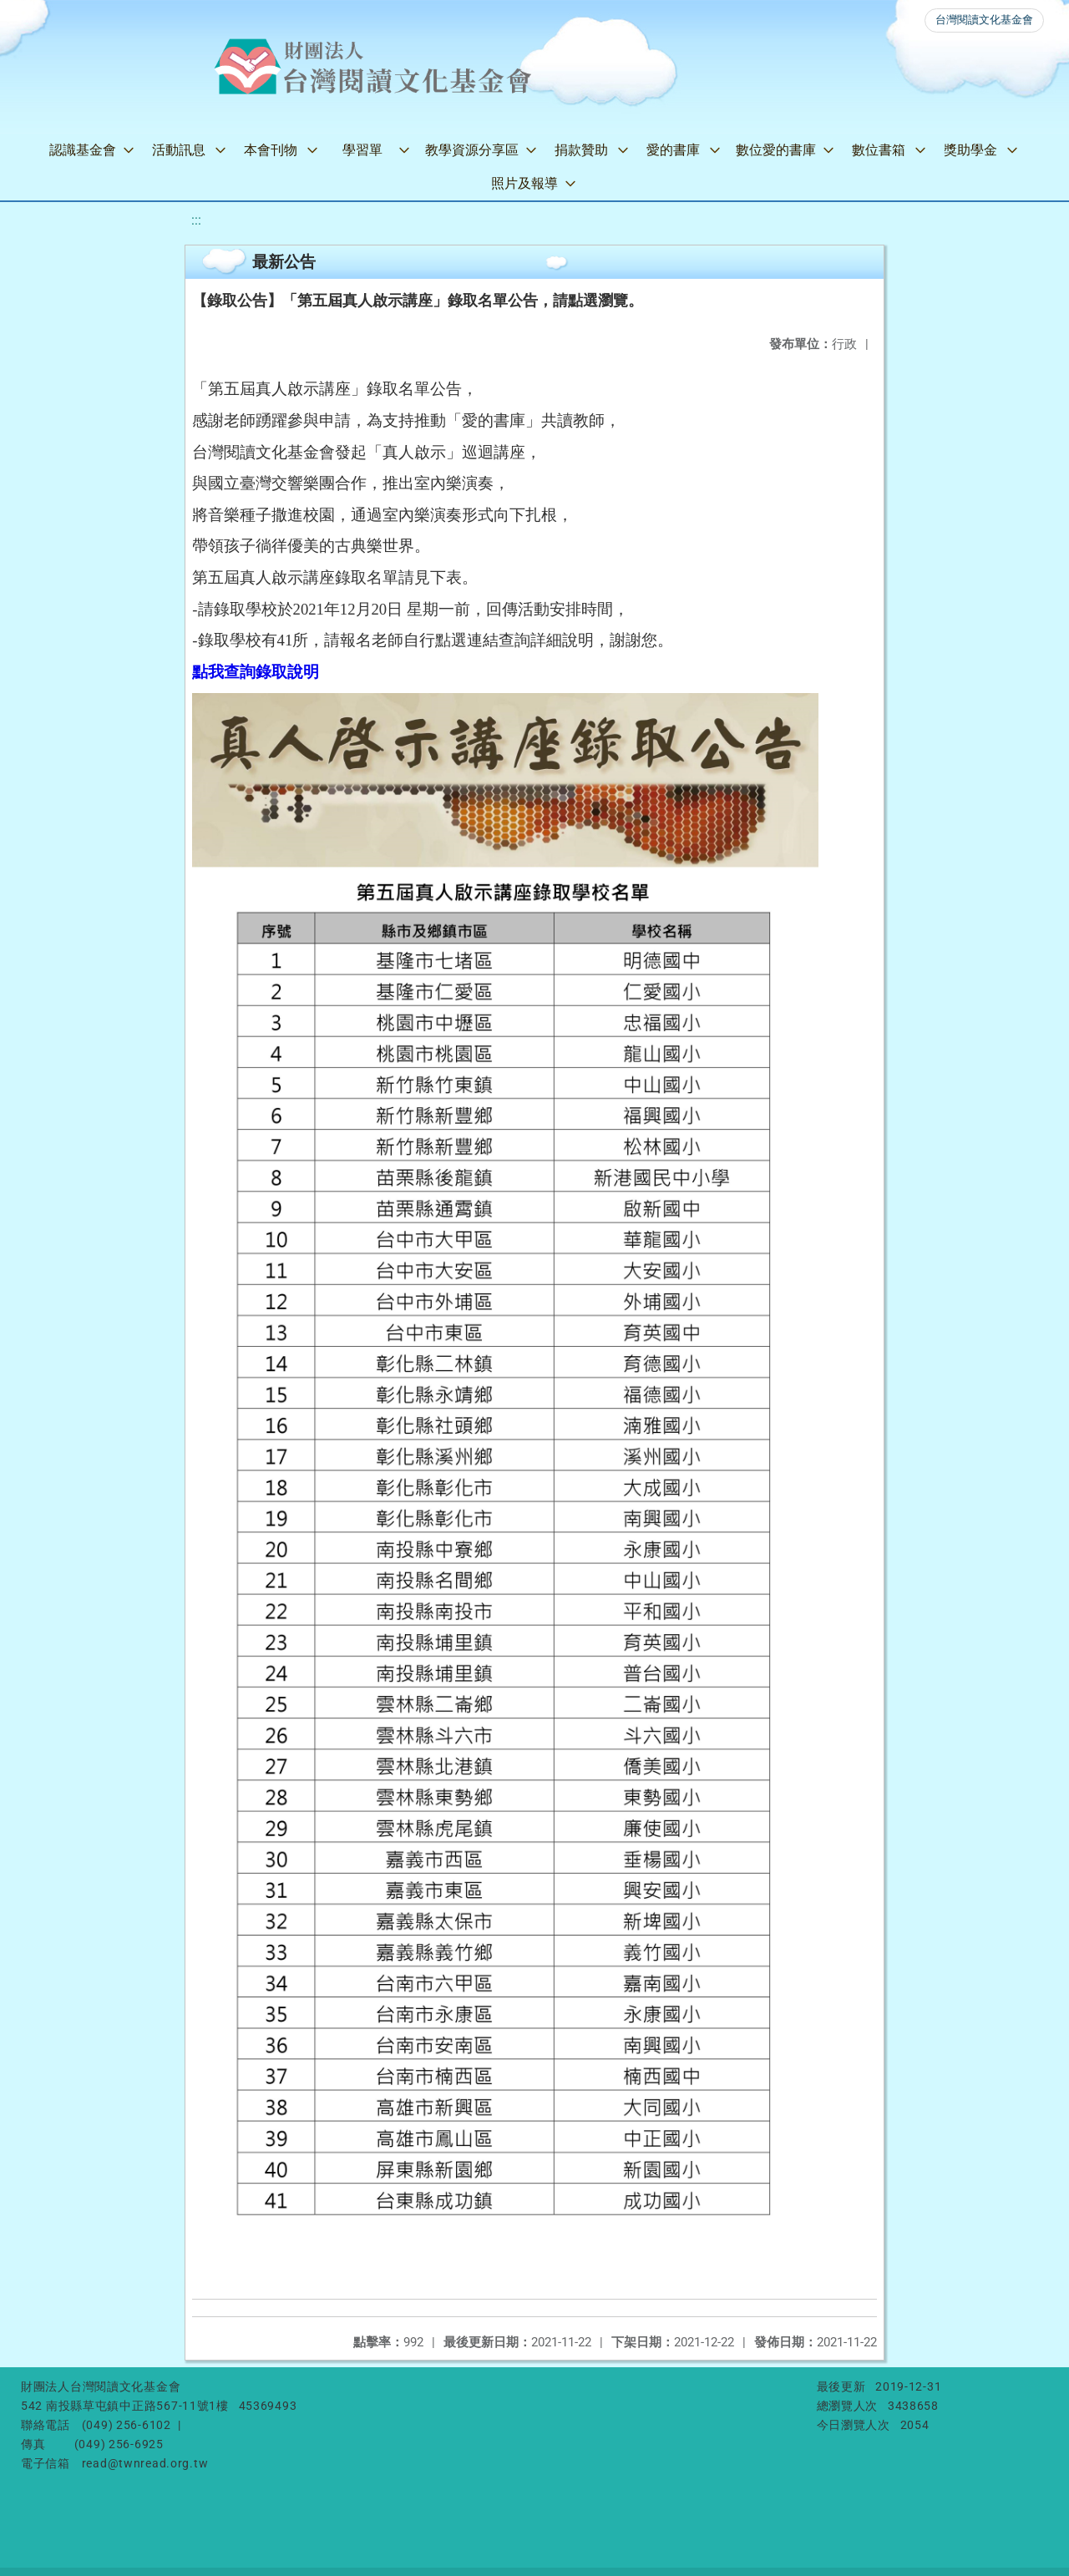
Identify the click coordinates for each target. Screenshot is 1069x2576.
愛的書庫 (673, 150)
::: (196, 220)
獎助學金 (970, 150)
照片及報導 (524, 183)
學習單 (362, 150)
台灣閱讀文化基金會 (984, 19)
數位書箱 (878, 150)
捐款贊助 (581, 150)
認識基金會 (82, 150)
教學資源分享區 (472, 150)
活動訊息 (178, 150)
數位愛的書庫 (776, 150)
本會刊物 (270, 150)
